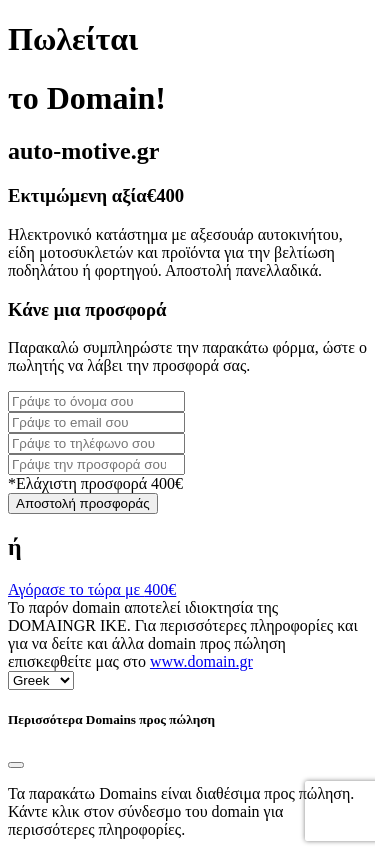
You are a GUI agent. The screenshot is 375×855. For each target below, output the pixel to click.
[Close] (16, 765)
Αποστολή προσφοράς (83, 503)
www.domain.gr (201, 661)
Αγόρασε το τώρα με (92, 589)
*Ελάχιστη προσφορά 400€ (95, 483)
